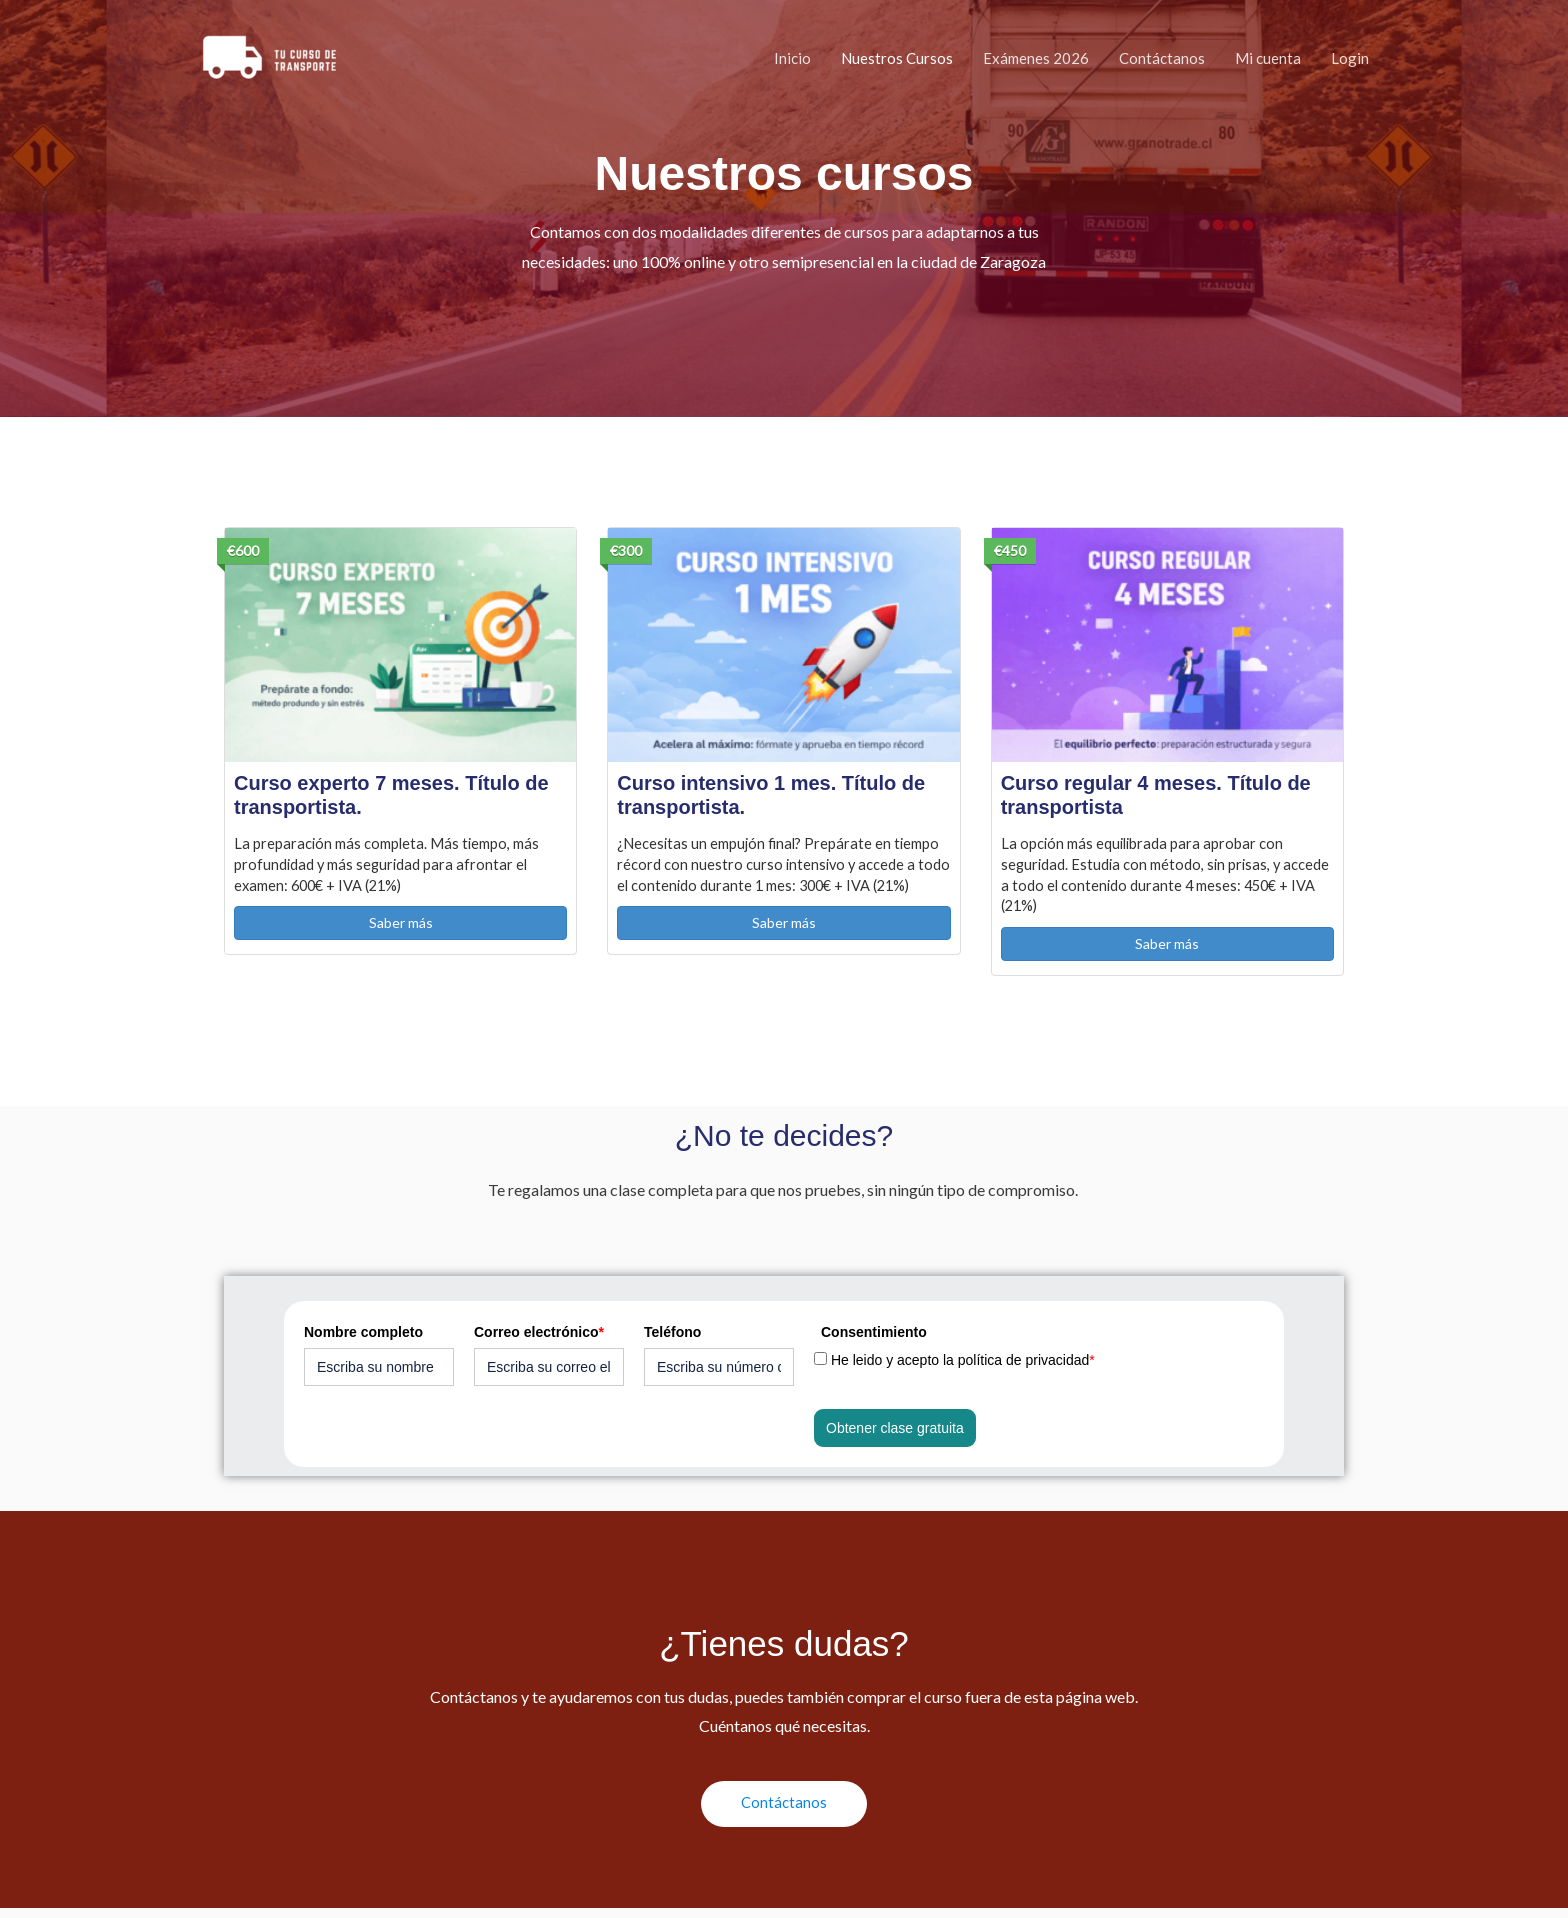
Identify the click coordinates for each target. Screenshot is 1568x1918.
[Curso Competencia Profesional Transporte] (266, 57)
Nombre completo (363, 1340)
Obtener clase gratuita (895, 1436)
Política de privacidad (303, 1868)
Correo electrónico (539, 1340)
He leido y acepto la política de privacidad (963, 1368)
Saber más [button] (401, 928)
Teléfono (672, 1340)
